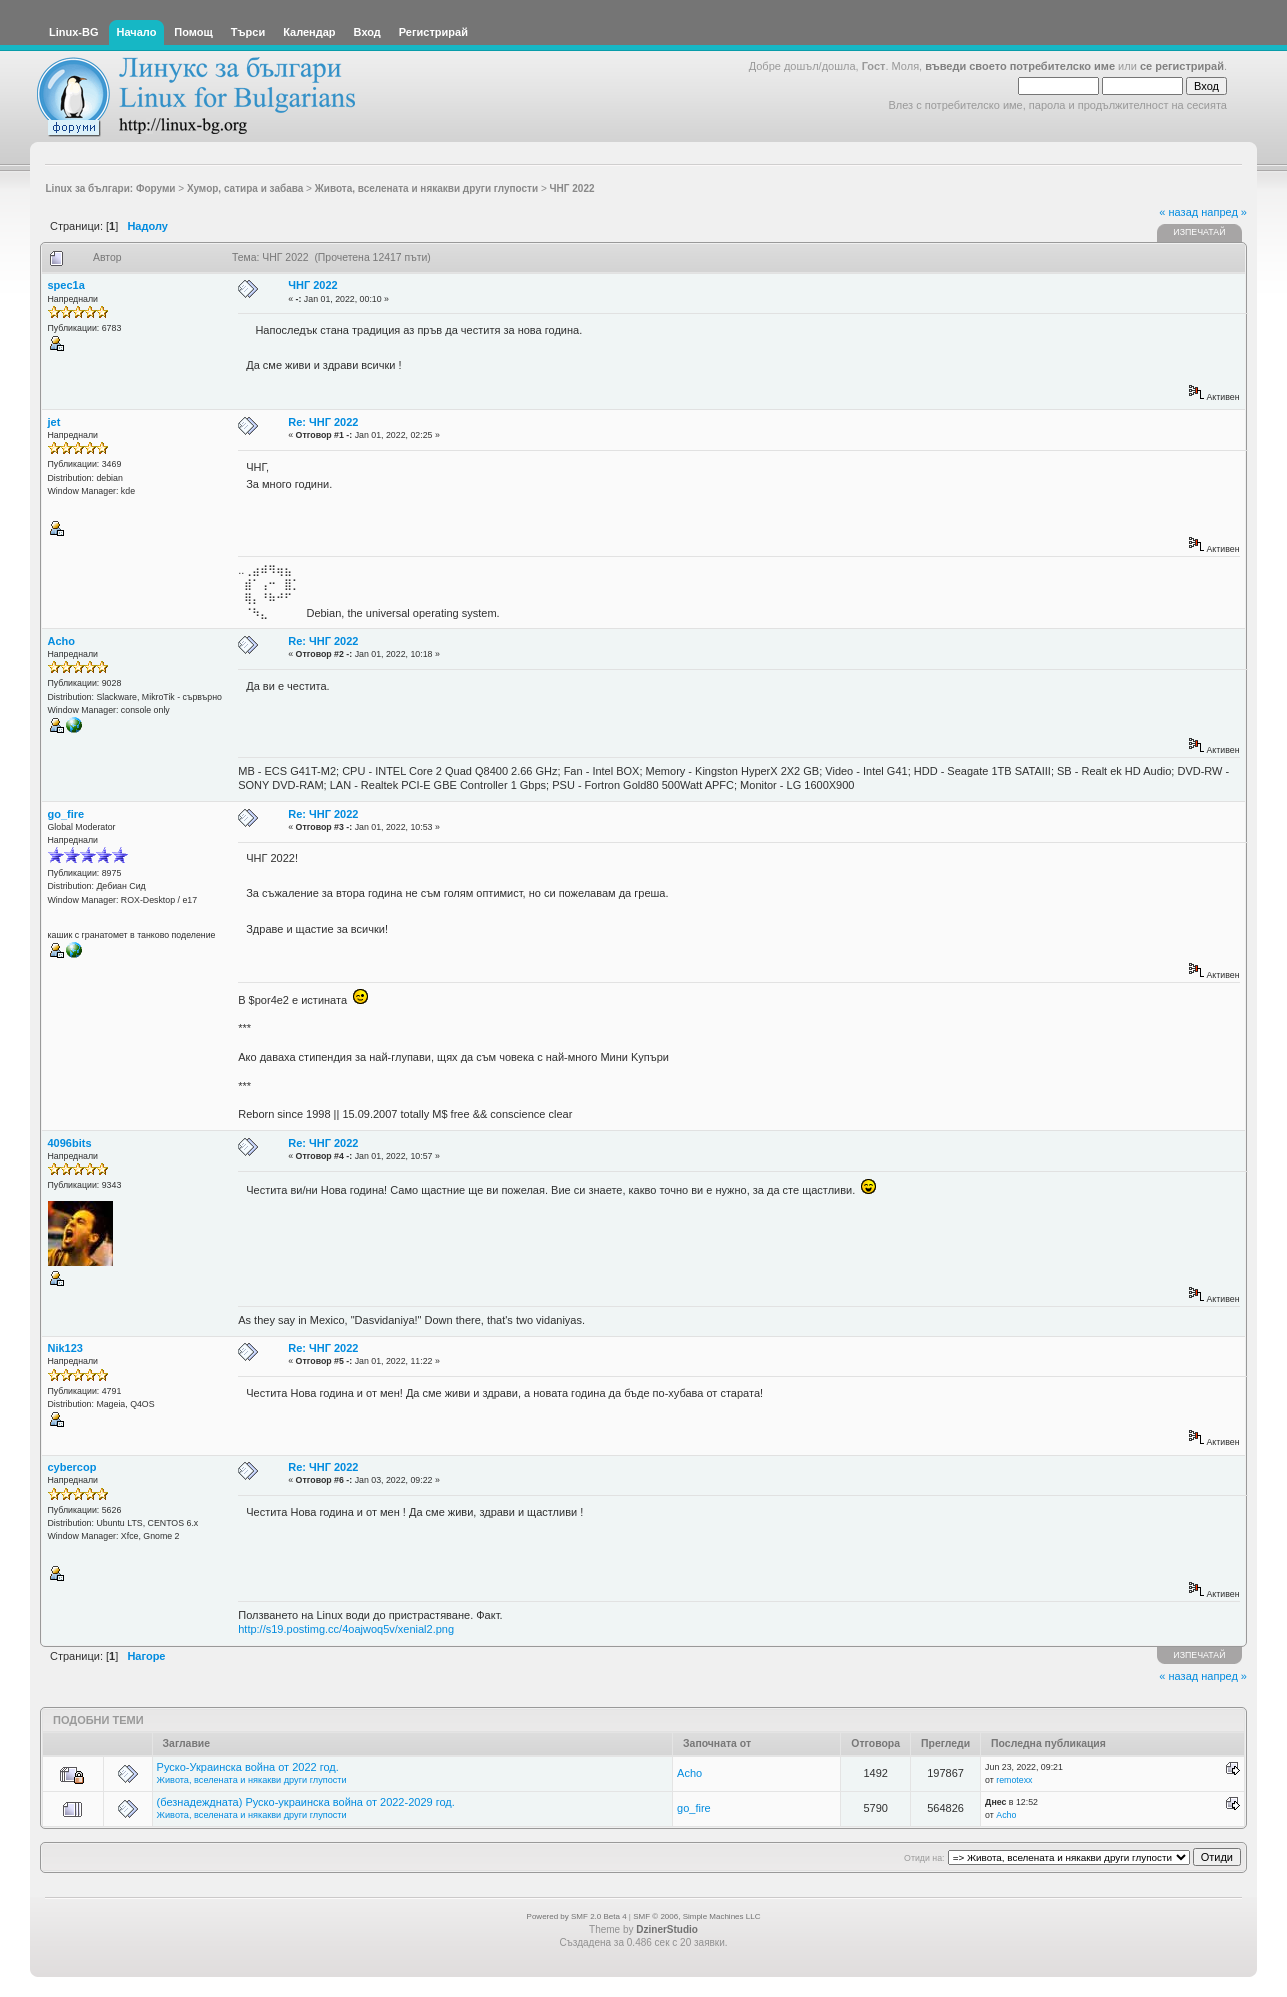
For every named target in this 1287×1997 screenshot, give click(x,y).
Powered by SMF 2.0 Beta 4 (577, 1916)
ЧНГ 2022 (312, 285)
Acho (62, 641)
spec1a (66, 285)
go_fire (66, 814)
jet (54, 422)
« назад (1178, 212)
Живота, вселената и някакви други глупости (252, 1780)
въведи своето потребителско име (1020, 66)
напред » (1224, 212)
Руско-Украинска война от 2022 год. (248, 1767)
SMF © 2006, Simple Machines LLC (696, 1916)
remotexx (1014, 1780)
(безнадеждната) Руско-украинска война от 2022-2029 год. (306, 1802)
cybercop (72, 1467)
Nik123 (65, 1348)
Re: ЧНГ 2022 (323, 422)
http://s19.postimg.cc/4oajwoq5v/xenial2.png (346, 1629)
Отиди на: (924, 1858)
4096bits (70, 1143)
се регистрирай (1182, 66)
